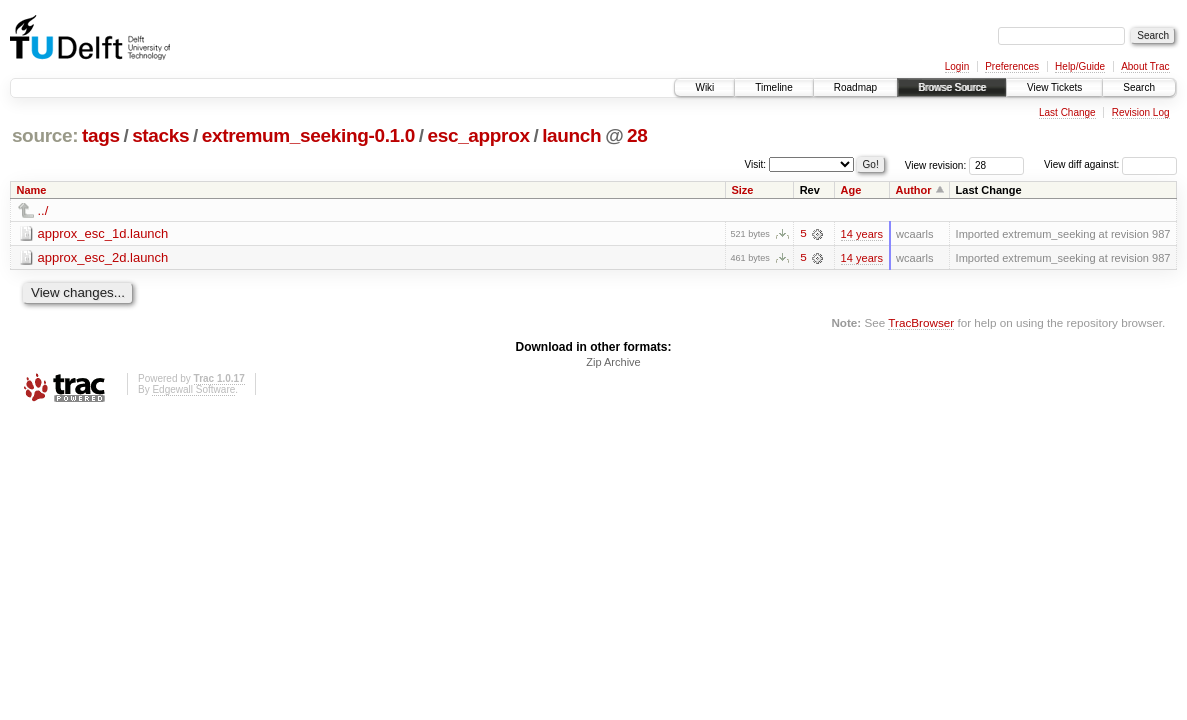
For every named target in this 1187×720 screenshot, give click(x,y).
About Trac (1145, 66)
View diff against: (1110, 164)
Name (32, 190)
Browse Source (952, 87)
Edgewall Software (193, 390)
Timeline (773, 87)
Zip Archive (613, 363)
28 (637, 135)
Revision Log (1141, 112)
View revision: (936, 164)
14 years (862, 234)
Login (957, 66)
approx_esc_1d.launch (103, 233)
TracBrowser (921, 322)
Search (1139, 87)
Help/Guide (1080, 66)
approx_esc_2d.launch (103, 257)
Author (914, 190)
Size (742, 190)
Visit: (756, 163)
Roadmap (855, 87)
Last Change (1067, 112)
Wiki (704, 87)
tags (101, 135)
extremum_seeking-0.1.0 (308, 135)
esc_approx (478, 135)
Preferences (1012, 66)
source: (45, 135)
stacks (160, 135)
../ (43, 210)
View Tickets (1054, 87)
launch (571, 135)
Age (851, 190)
